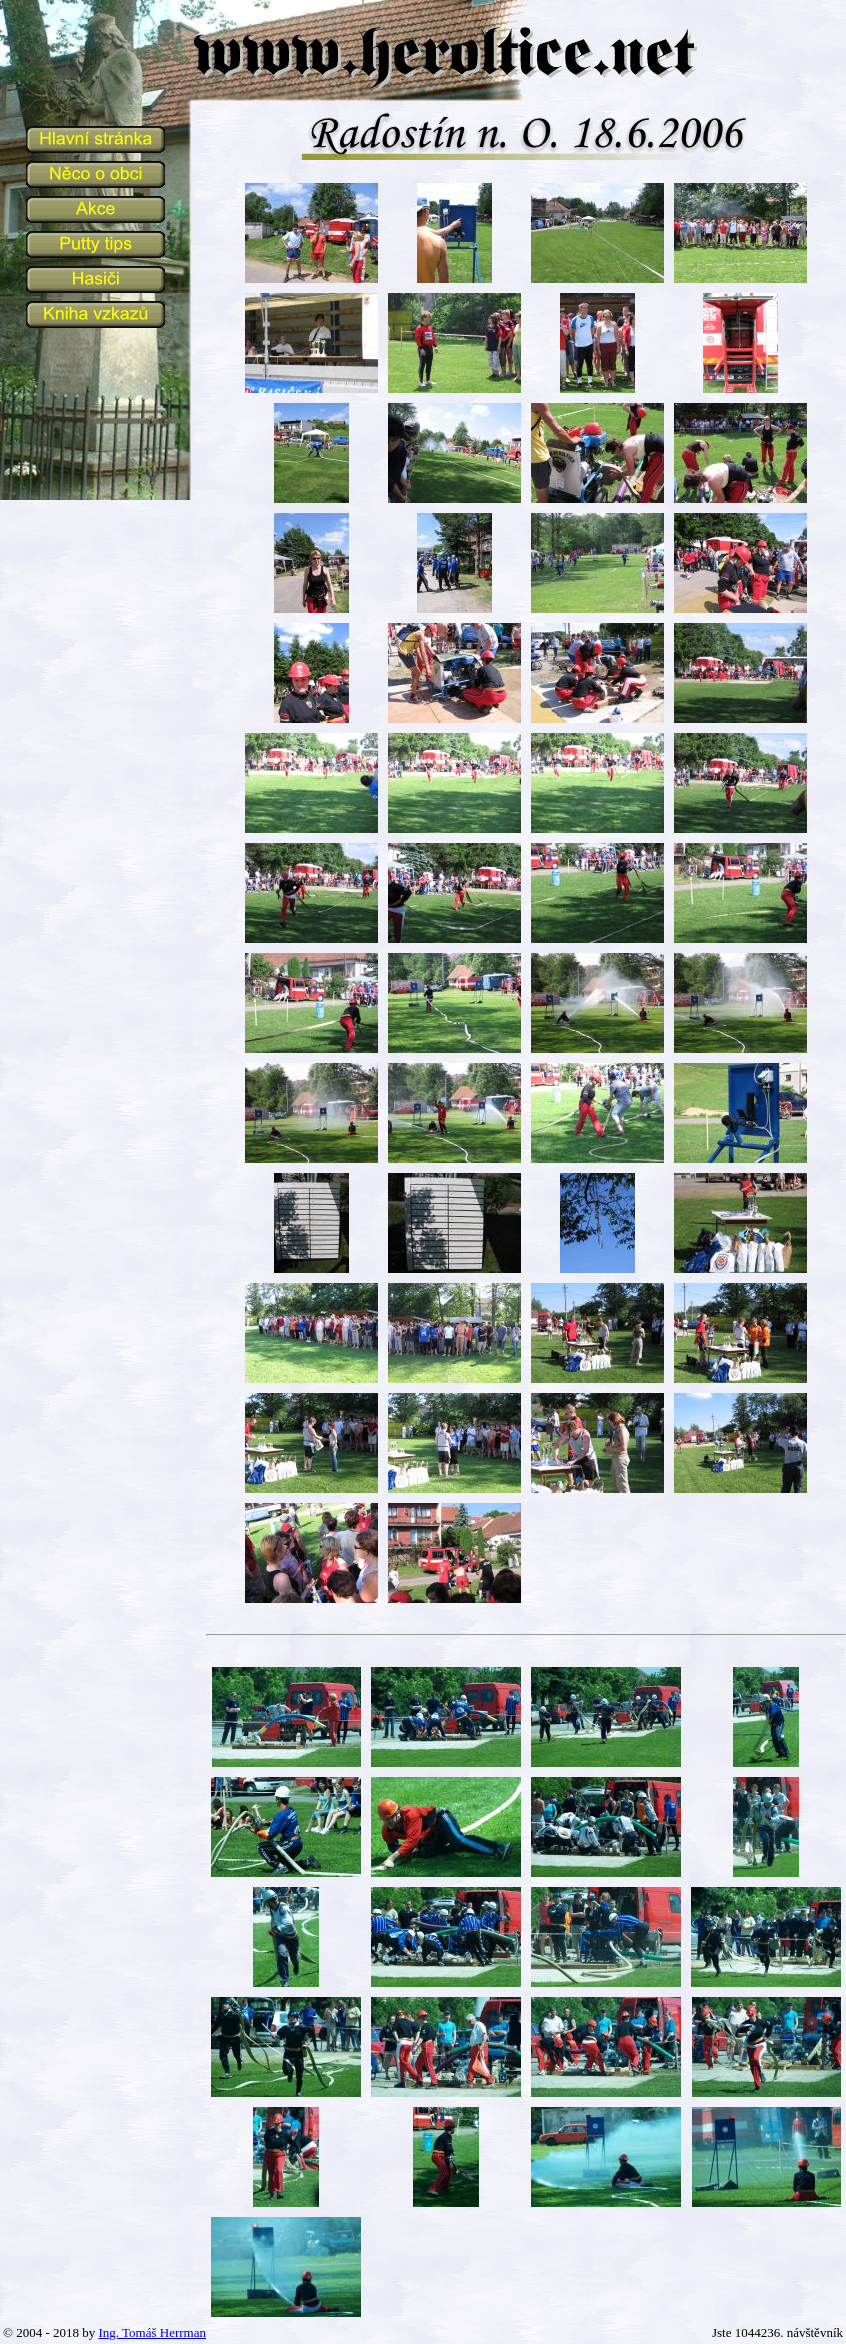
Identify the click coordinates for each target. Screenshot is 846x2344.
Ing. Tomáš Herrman (152, 2332)
